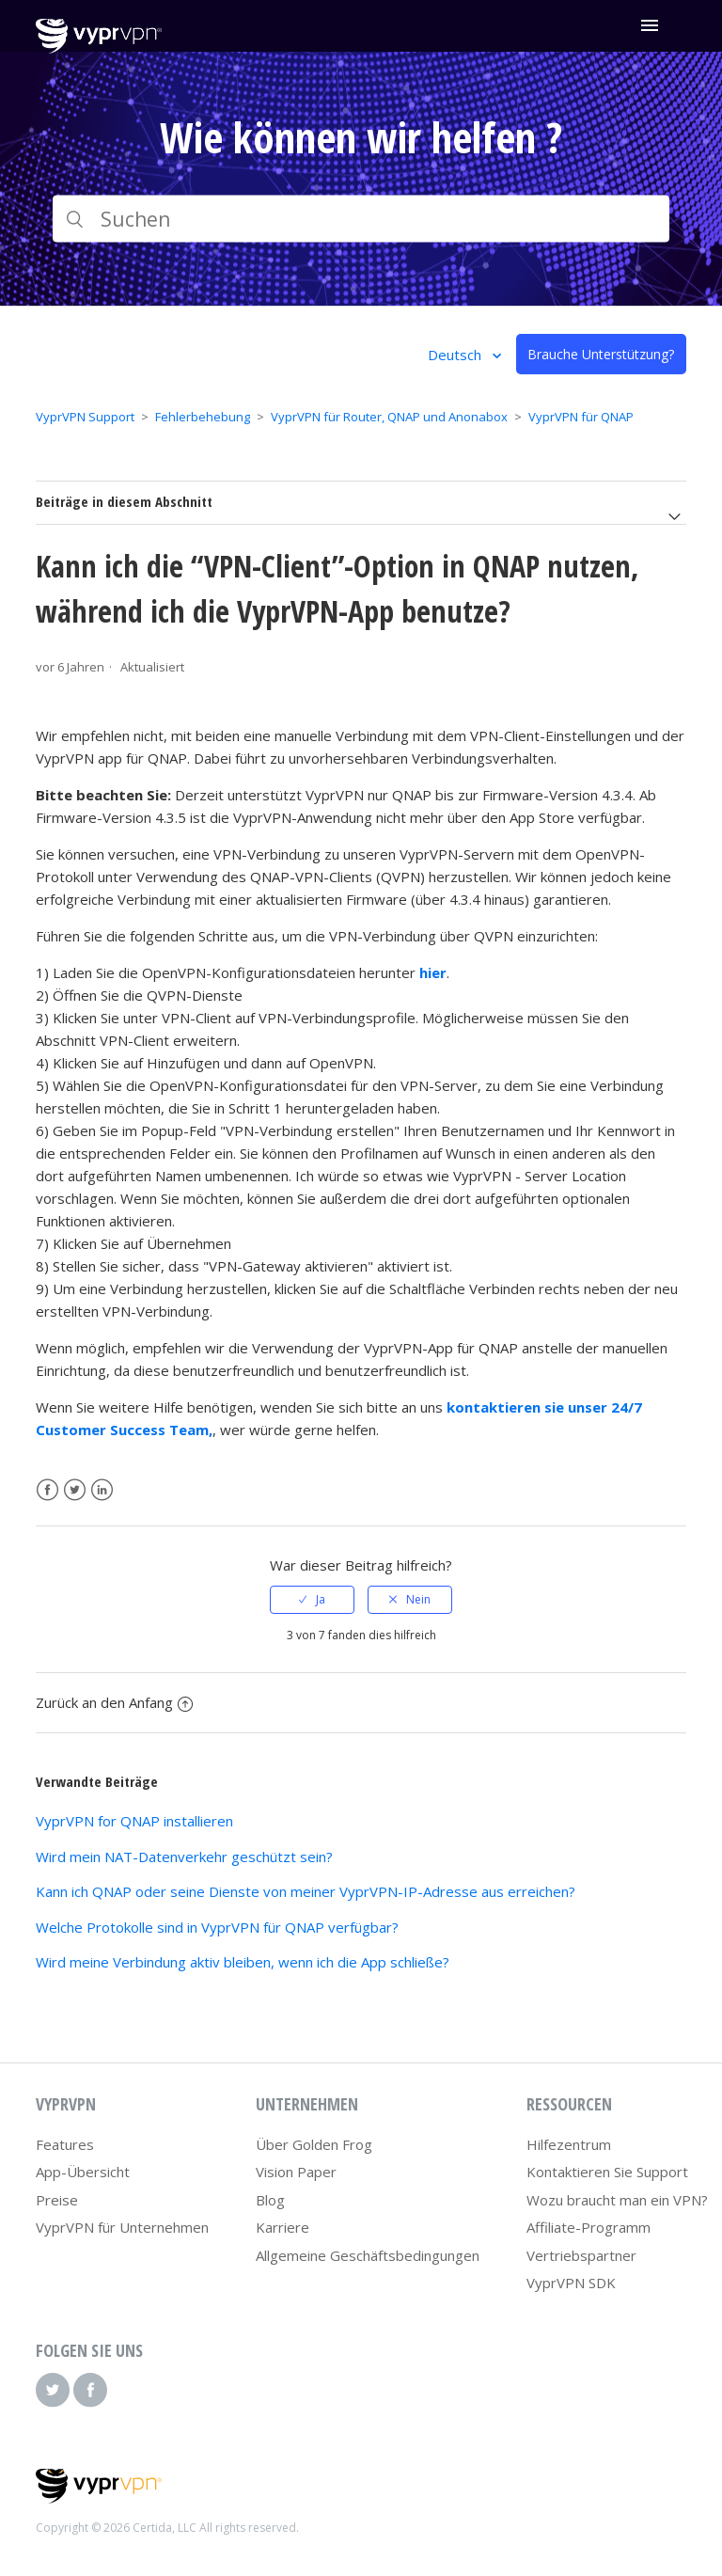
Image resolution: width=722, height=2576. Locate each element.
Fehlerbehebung (202, 416)
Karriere (282, 2227)
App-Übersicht (83, 2171)
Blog (270, 2199)
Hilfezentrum (568, 2144)
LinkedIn (102, 1490)
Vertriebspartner (581, 2255)
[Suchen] (360, 219)
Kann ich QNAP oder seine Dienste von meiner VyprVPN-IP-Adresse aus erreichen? (305, 1891)
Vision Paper (296, 2171)
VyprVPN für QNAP (581, 416)
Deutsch (456, 354)
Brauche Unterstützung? (600, 354)
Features (65, 2144)
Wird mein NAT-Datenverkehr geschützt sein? (184, 1856)
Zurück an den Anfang (114, 1702)
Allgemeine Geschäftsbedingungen (367, 2255)
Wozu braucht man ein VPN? (617, 2199)
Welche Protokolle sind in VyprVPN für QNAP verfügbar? (217, 1927)
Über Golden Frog (314, 2144)
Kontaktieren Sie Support (607, 2171)
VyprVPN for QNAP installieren (134, 1820)
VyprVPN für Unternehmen (122, 2227)
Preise (57, 2199)
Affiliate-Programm (588, 2227)
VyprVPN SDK (571, 2282)
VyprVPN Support (85, 416)
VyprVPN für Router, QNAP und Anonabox (389, 416)
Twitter (74, 1490)
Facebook (47, 1490)
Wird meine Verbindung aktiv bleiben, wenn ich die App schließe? (242, 1961)
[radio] (312, 1600)
